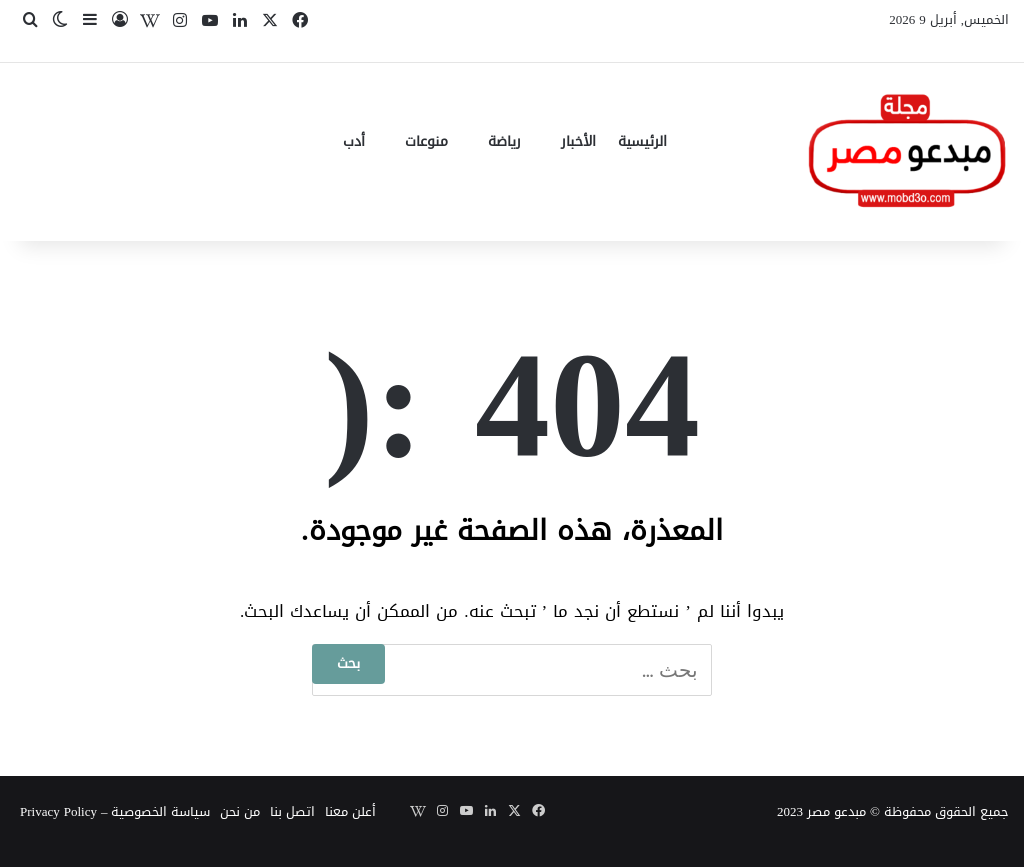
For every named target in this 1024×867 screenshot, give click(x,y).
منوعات (426, 141)
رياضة (504, 141)
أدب (354, 141)
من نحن (240, 811)
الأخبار (578, 141)
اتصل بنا (292, 811)
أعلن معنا (350, 811)
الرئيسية (642, 141)
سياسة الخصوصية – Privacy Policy (115, 811)
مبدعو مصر (836, 811)
